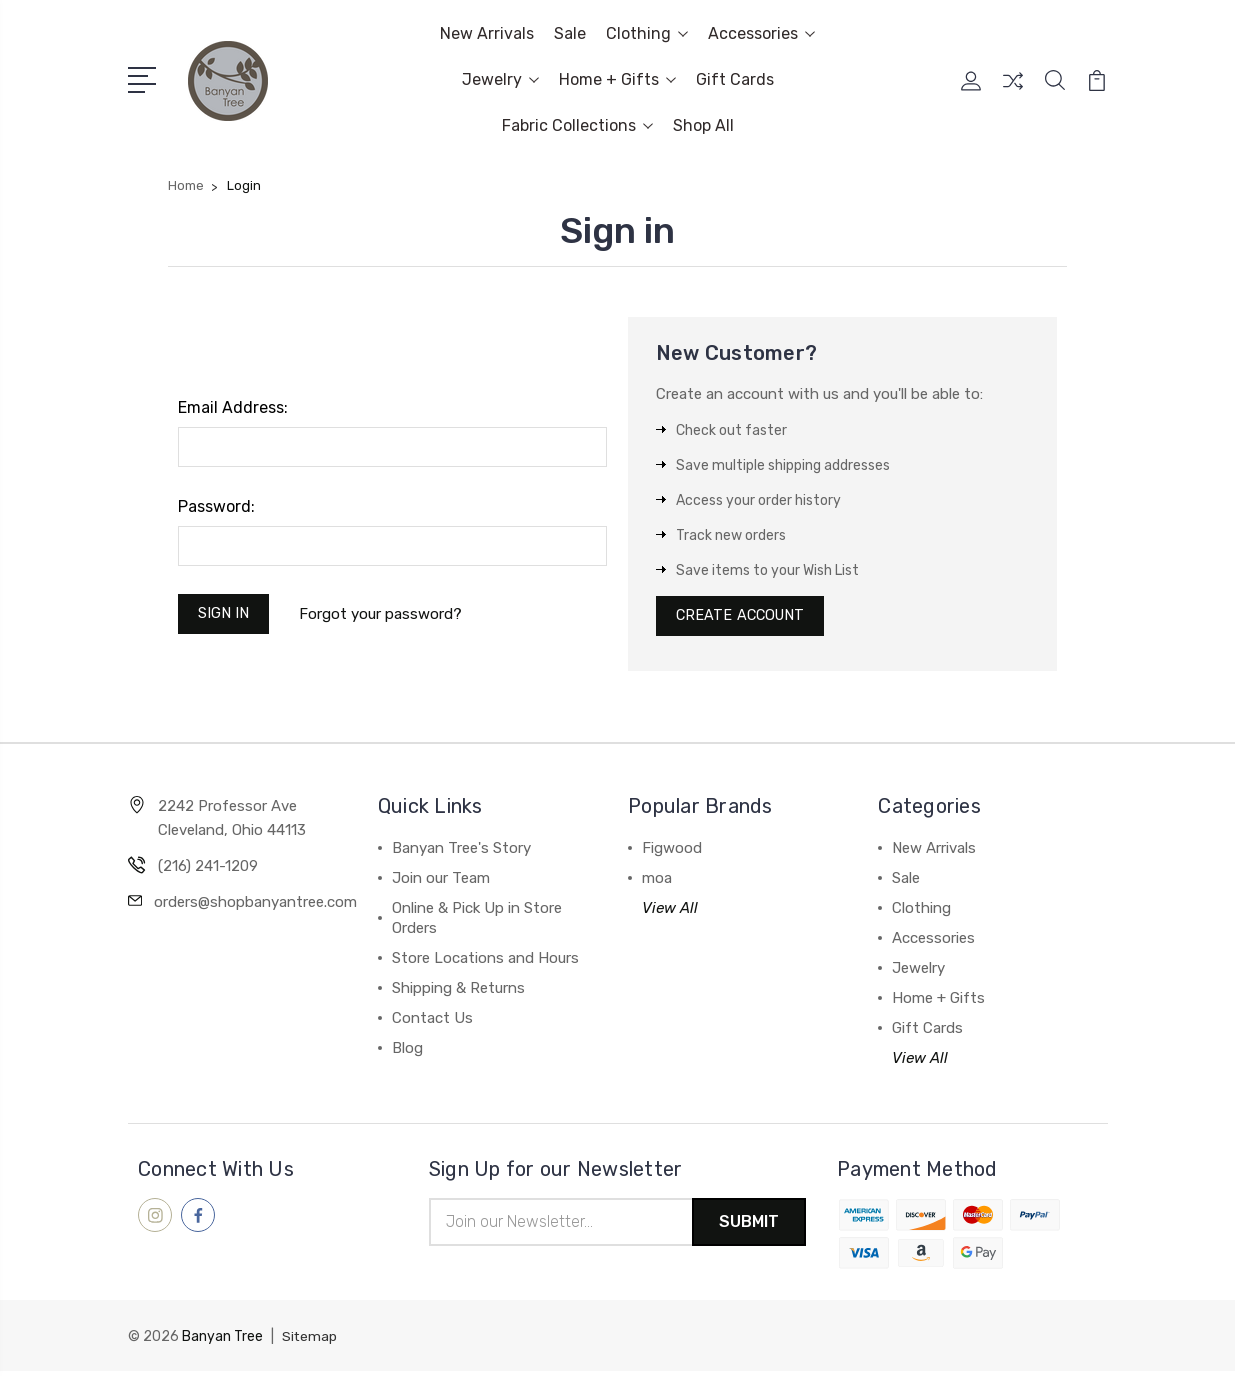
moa (657, 882)
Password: (216, 506)
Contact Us (432, 1022)
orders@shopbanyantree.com (255, 906)
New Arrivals (487, 33)
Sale (570, 33)
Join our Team (441, 882)
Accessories (761, 33)
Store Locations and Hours (485, 962)
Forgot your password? (384, 615)
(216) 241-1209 (208, 870)
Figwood (672, 852)
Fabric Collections (577, 125)
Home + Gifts (617, 79)
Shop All (703, 125)
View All (670, 912)
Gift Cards (735, 79)
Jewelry (500, 79)
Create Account (743, 618)
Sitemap (310, 1341)
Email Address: (233, 407)
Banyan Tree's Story (461, 852)
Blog (407, 1052)
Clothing (647, 33)
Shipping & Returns (458, 992)
